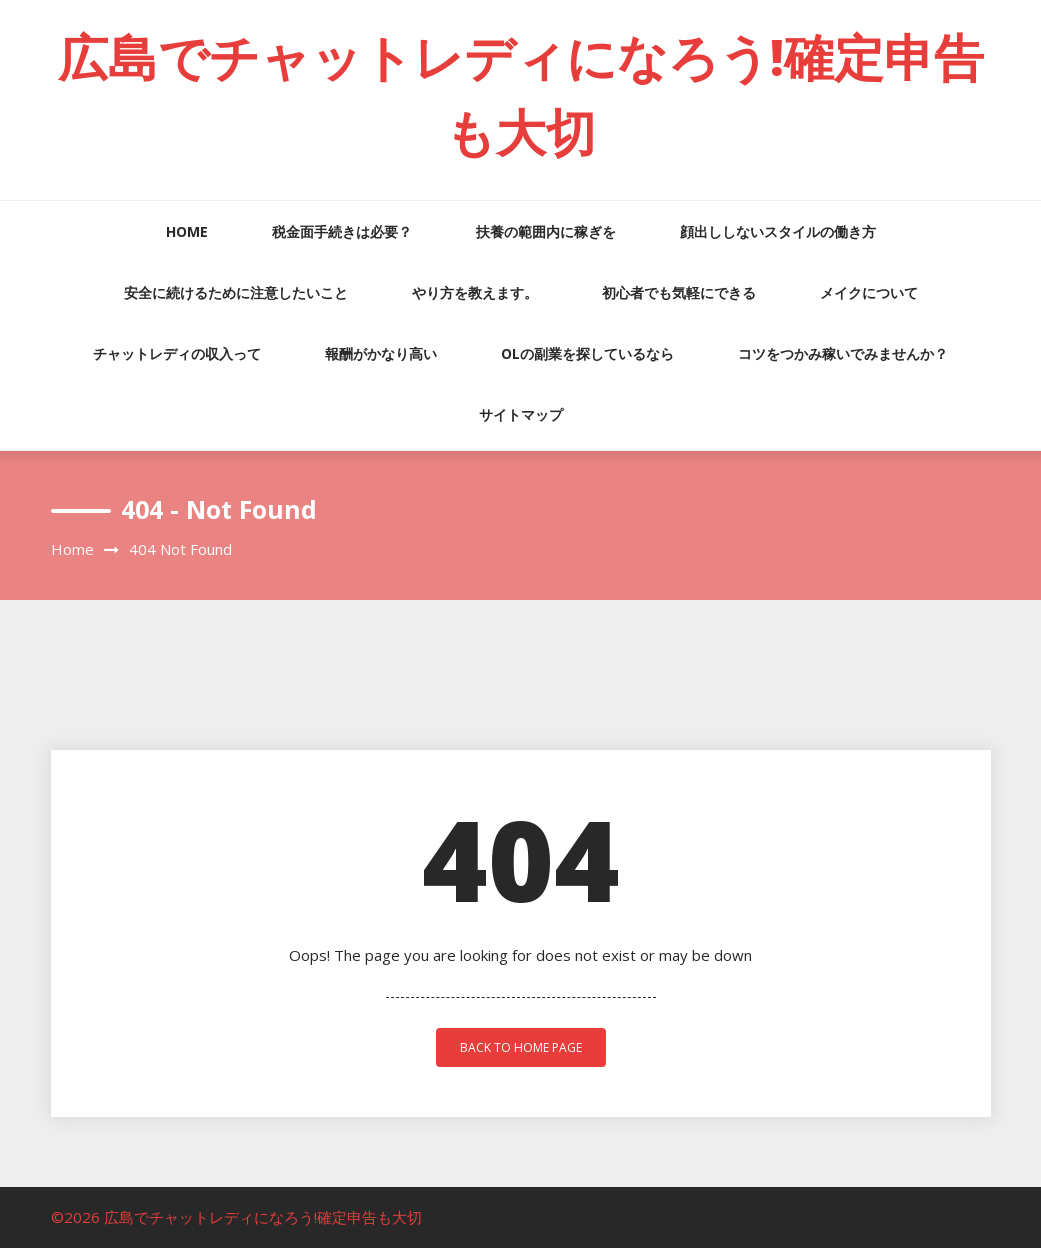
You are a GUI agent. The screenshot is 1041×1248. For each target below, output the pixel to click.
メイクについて (869, 292)
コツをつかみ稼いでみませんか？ (843, 353)
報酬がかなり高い (381, 353)
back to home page (521, 1047)
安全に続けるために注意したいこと (236, 292)
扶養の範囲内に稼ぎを (546, 231)
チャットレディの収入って (177, 353)
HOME (187, 231)
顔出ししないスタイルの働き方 (778, 231)
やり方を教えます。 (475, 292)
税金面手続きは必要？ (342, 231)
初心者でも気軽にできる (679, 292)
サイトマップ (521, 414)
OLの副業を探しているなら (587, 353)
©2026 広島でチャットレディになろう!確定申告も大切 (236, 1217)
